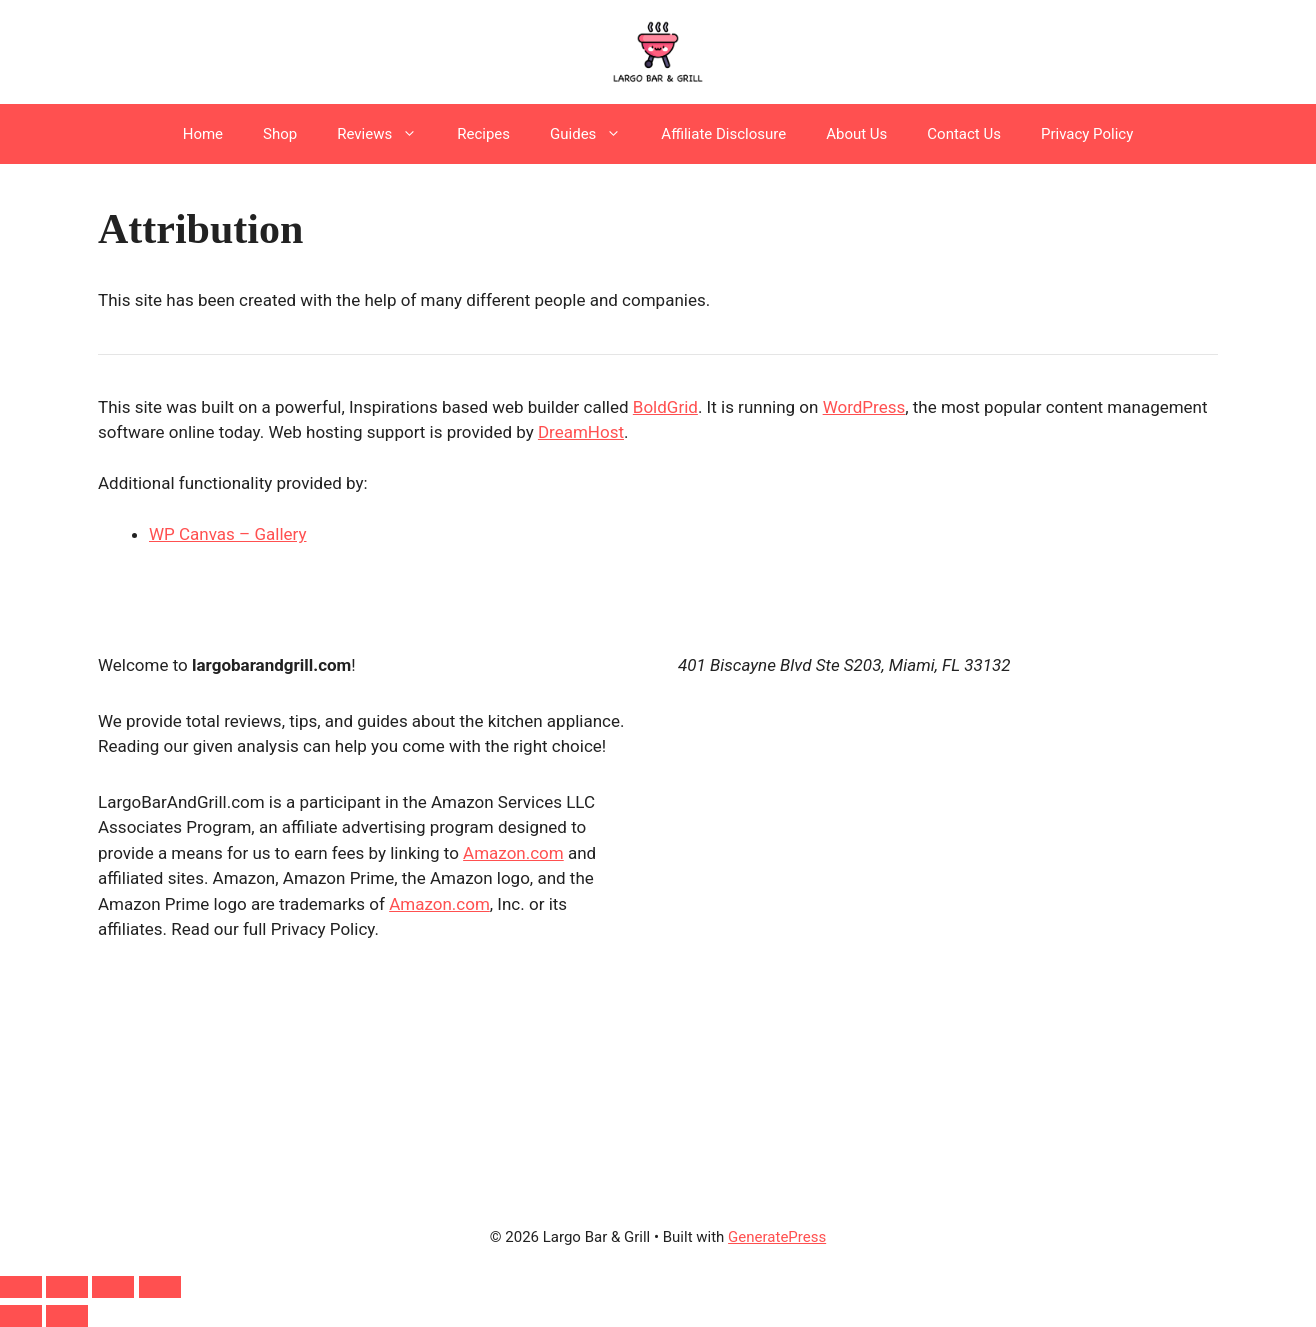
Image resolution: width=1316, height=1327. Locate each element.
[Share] (113, 1287)
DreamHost (581, 432)
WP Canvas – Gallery (228, 534)
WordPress (864, 407)
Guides (595, 134)
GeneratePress (777, 1237)
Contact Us (964, 134)
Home (203, 134)
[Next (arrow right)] (67, 1316)
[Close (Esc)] (160, 1287)
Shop (280, 134)
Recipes (483, 134)
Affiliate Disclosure (723, 134)
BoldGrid (665, 407)
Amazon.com (513, 853)
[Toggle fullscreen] (67, 1287)
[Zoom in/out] (21, 1287)
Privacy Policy (1087, 134)
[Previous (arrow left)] (21, 1316)
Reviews (387, 134)
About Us (856, 134)
